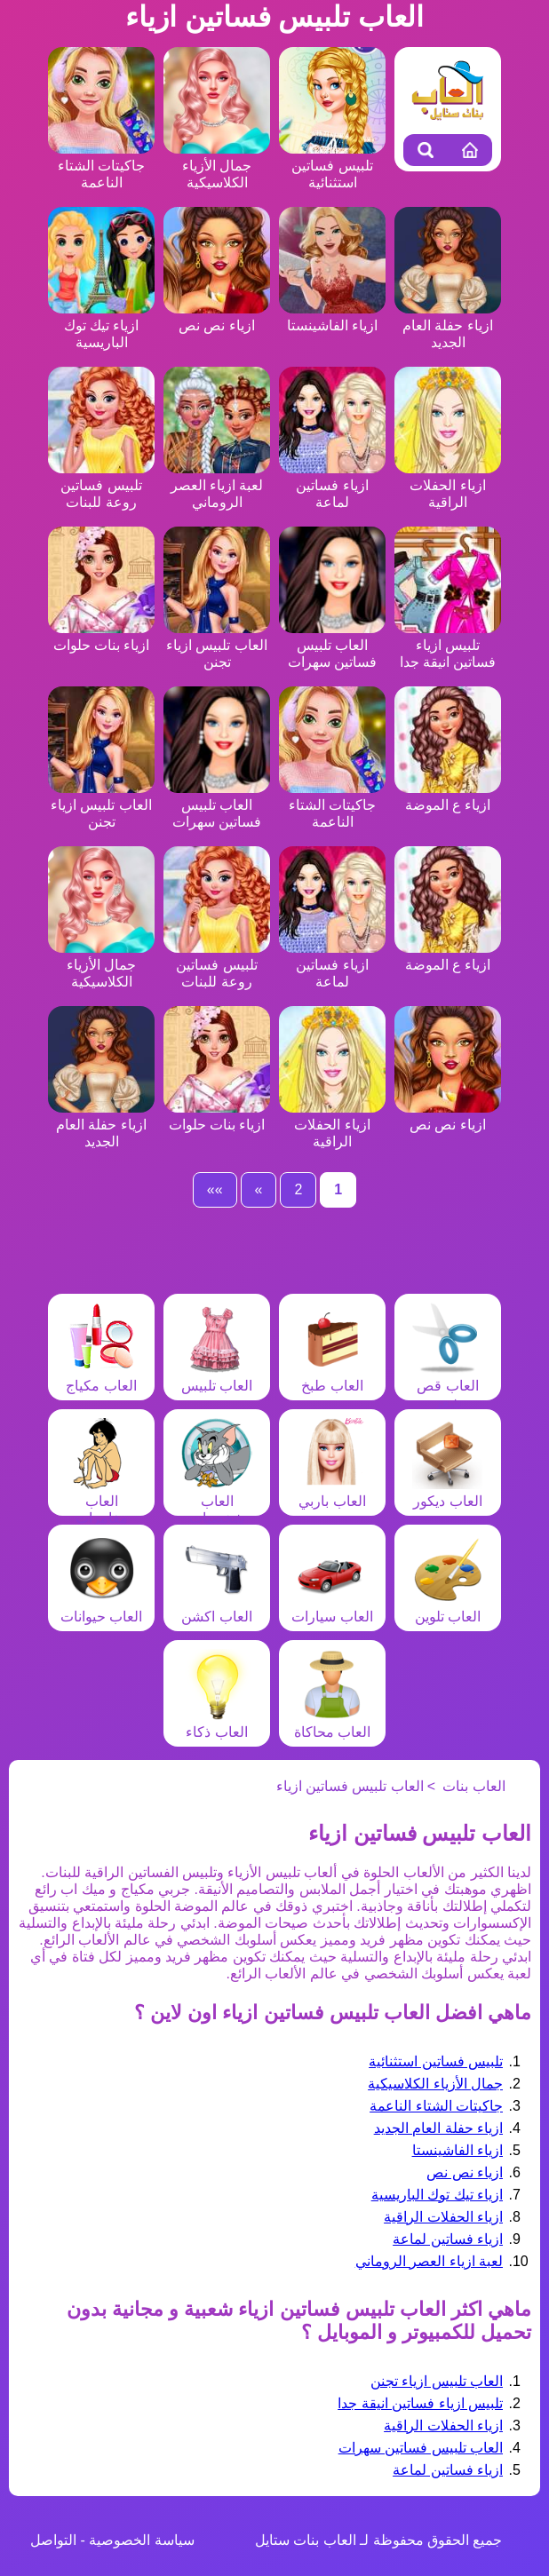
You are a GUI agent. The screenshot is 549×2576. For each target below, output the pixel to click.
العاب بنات (473, 1786)
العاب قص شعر (447, 1385)
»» (215, 1189)
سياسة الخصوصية (141, 2540)
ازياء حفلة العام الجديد (447, 325)
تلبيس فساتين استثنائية (332, 165)
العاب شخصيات (216, 1501)
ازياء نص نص (464, 2172)
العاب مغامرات (101, 1501)
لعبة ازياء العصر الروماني (216, 485)
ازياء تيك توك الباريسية (101, 325)
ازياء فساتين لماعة (332, 485)
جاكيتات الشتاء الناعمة (101, 165)
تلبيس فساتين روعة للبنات (101, 485)
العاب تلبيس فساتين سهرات (332, 645)
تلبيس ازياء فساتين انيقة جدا (447, 645)
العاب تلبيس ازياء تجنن (216, 645)
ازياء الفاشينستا (457, 2150)
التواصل (53, 2540)
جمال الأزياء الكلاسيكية (216, 165)
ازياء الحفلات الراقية (447, 485)
